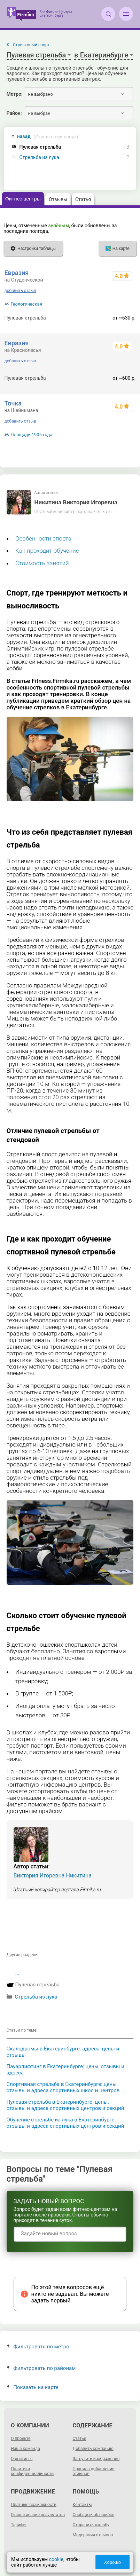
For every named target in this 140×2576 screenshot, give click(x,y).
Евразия (17, 272)
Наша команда (25, 2448)
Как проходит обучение (47, 550)
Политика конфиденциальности (32, 2471)
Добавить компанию (93, 2448)
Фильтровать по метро (38, 2346)
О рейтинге (21, 2458)
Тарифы (18, 2524)
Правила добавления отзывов (94, 2471)
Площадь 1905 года (32, 434)
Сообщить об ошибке (93, 2514)
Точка (13, 403)
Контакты (82, 2504)
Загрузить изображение (96, 2458)
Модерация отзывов (93, 2534)
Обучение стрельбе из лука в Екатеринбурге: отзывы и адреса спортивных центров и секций (65, 2123)
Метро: (15, 94)
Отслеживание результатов (38, 2514)
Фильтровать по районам (41, 2368)
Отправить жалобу (91, 2524)
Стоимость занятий (42, 563)
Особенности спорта (43, 538)
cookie (56, 2559)
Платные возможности (33, 2504)
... (17, 1973)
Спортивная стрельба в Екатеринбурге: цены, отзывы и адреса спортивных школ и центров (63, 2087)
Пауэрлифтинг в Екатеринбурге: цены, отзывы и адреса (65, 2069)
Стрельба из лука (39, 157)
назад (47, 136)
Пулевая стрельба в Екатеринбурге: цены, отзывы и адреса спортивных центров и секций (65, 2105)
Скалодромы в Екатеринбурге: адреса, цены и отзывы (63, 2052)
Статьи (79, 2438)
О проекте (20, 2438)
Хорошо (112, 2562)
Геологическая (26, 304)
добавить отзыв (20, 290)
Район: (14, 113)
